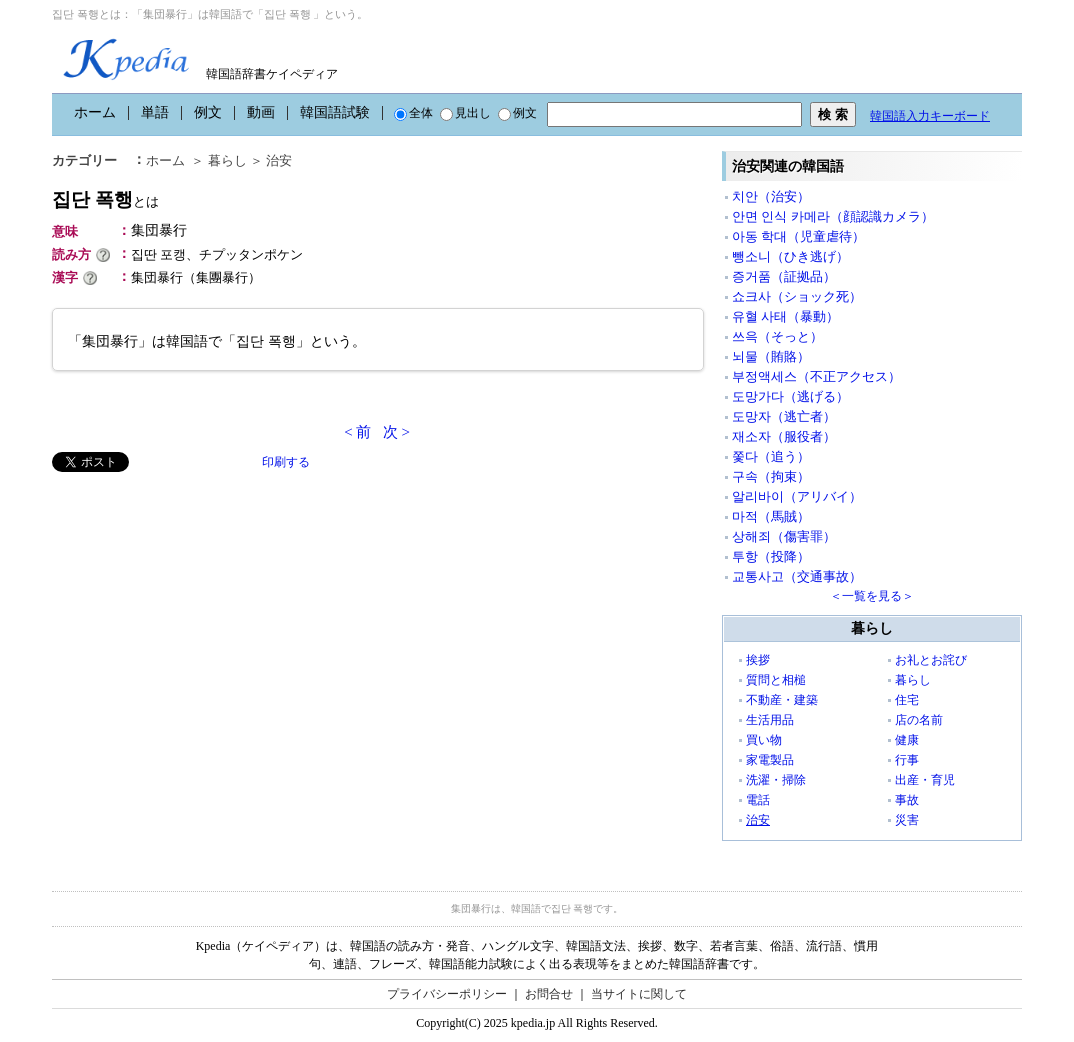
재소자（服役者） (784, 436)
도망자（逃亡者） (784, 416)
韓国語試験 (335, 112)
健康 (907, 740)
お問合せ (549, 994)
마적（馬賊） (771, 516)
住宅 (907, 700)
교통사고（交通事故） (797, 576)
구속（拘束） (771, 476)
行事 (907, 760)
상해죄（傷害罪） (784, 536)
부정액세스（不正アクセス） (816, 376)
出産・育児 (925, 780)
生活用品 (770, 720)
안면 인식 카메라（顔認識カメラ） (833, 216)
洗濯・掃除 (776, 780)
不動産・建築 (782, 700)
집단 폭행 (105, 199)
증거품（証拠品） (784, 276)
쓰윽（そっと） (777, 336)
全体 (413, 113)
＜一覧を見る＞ (872, 596)
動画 (261, 112)
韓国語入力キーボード (930, 116)
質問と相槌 (776, 680)
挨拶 (758, 660)
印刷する (286, 462)
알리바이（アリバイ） (797, 496)
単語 (155, 112)
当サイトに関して (639, 994)
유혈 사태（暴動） (785, 316)
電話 (758, 800)
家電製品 (770, 760)
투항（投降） (771, 556)
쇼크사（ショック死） (797, 296)
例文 (208, 112)
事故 (907, 800)
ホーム (95, 112)
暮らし (227, 160)
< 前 (357, 432)
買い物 (764, 740)
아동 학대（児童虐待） (798, 236)
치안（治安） (771, 196)
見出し (465, 113)
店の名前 (919, 720)
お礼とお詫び (931, 660)
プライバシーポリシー (447, 994)
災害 (907, 820)
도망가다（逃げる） (790, 396)
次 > (396, 432)
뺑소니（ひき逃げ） (790, 256)
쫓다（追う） (771, 456)
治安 (279, 160)
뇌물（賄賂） (771, 356)
